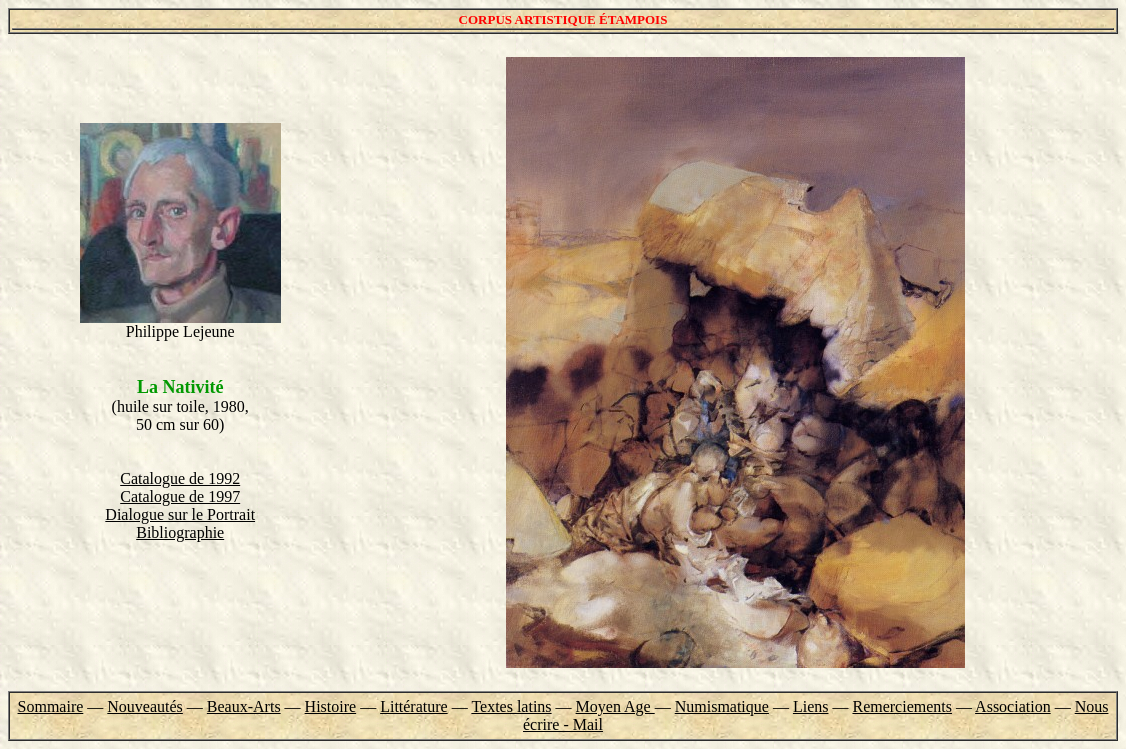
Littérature (414, 706)
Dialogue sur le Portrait (180, 514)
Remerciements (902, 706)
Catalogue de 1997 (180, 496)
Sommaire (51, 706)
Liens (811, 706)
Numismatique (722, 706)
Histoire (331, 706)
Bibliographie (180, 532)
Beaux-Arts (244, 706)
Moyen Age (615, 706)
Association (1013, 706)
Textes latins (511, 706)
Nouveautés (145, 706)
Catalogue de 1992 (180, 478)
